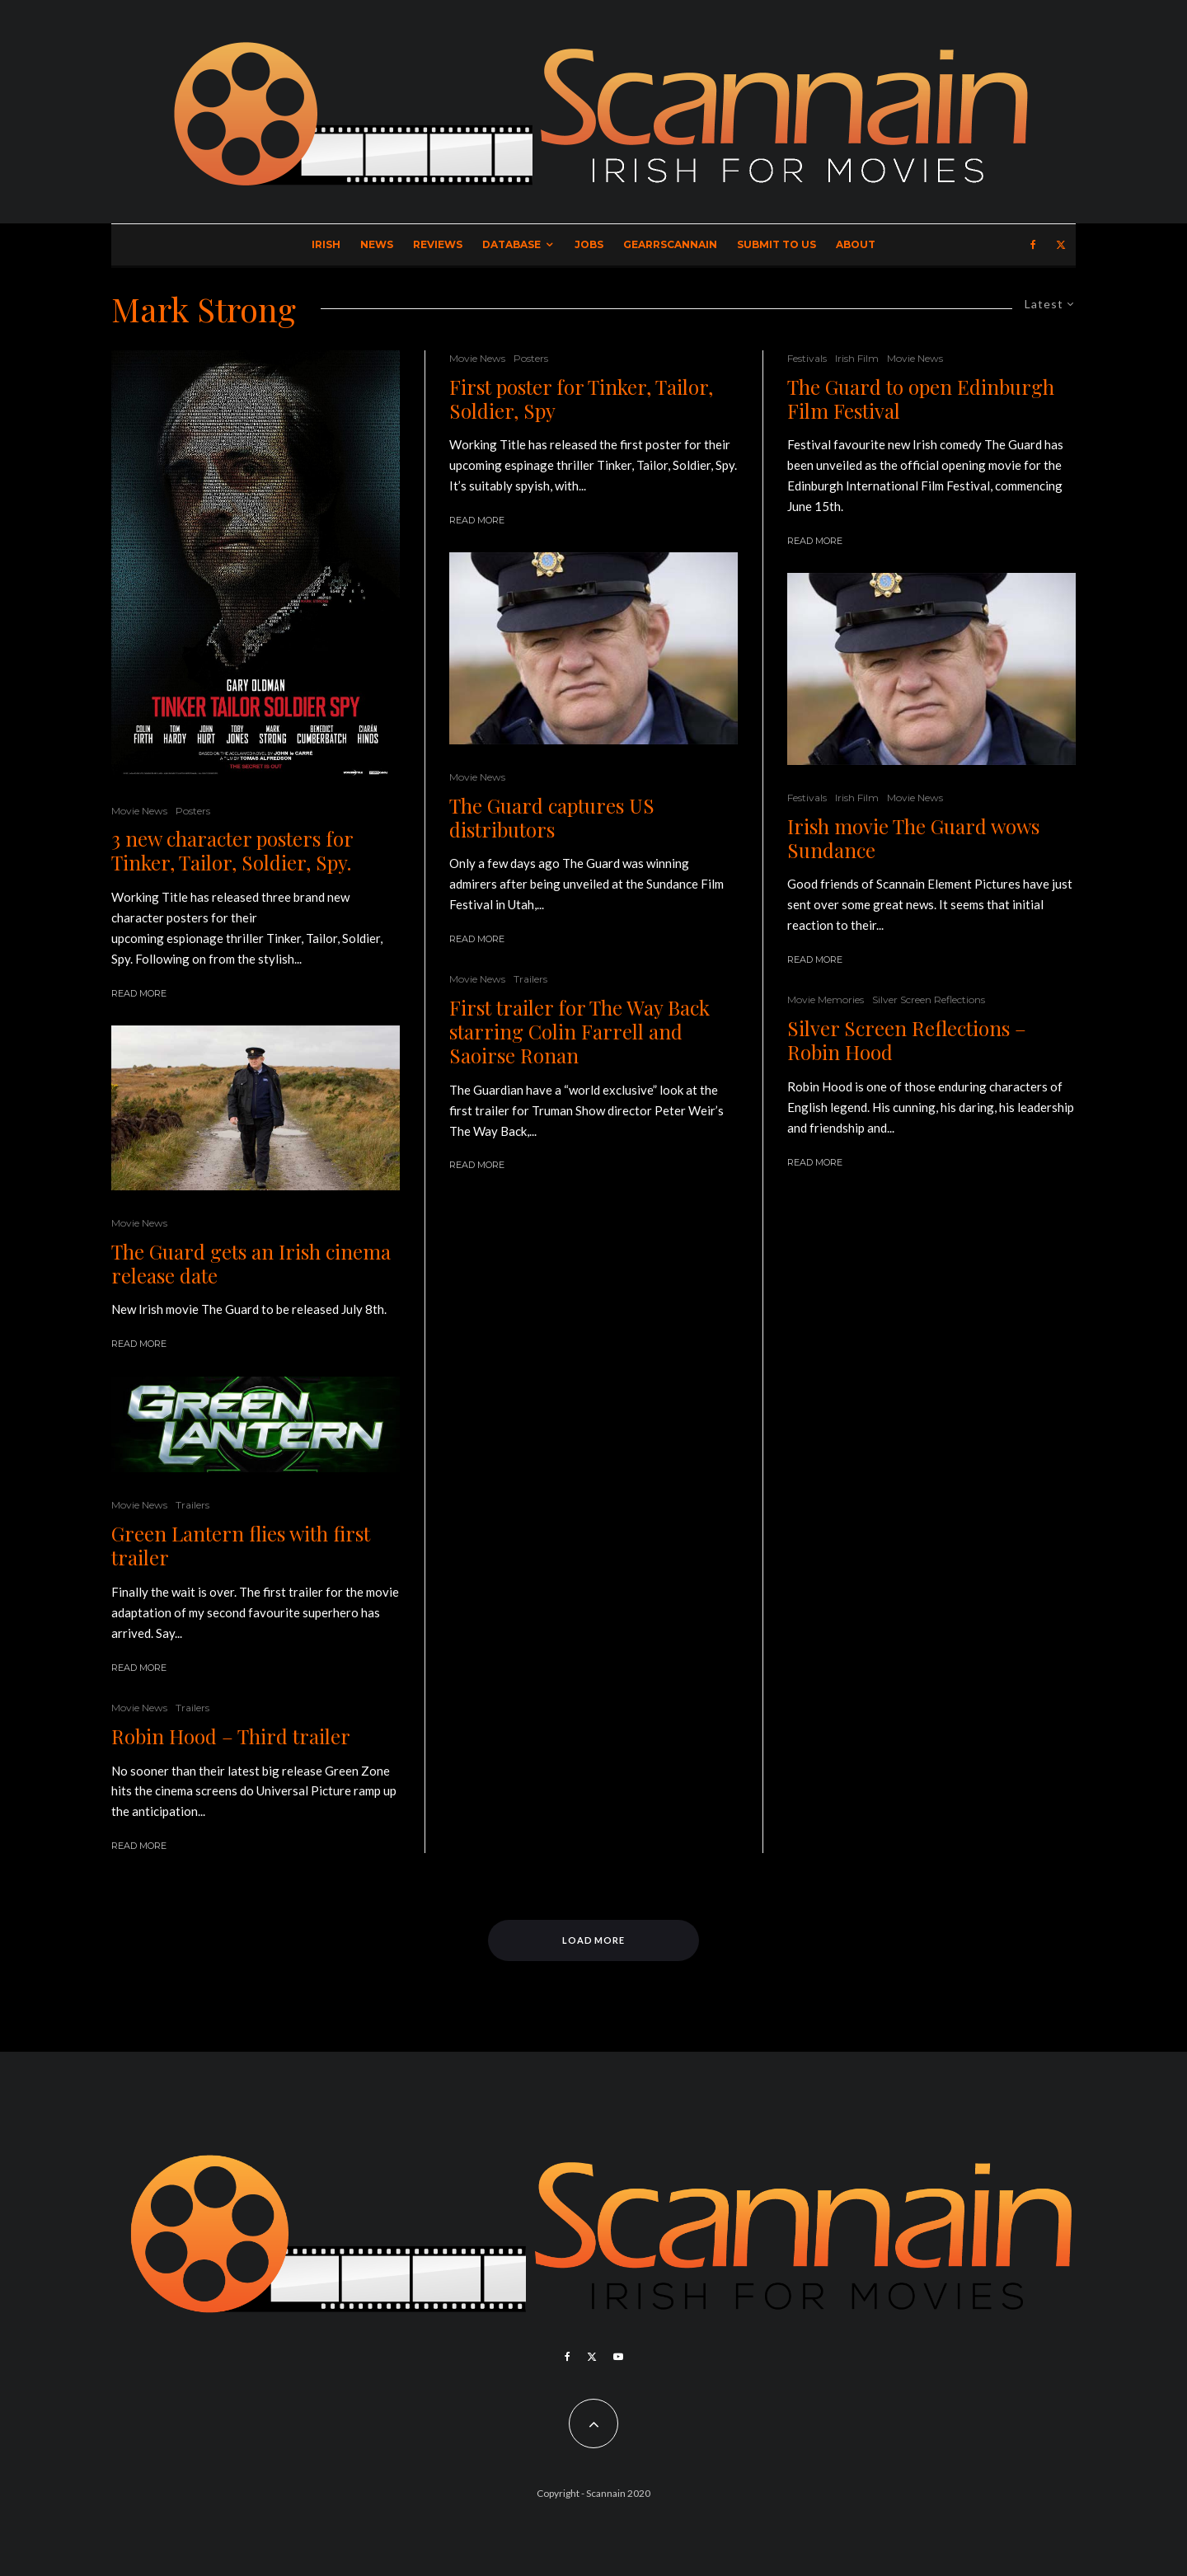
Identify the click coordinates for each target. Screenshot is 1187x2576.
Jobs (589, 244)
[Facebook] (1033, 244)
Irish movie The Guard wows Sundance (913, 838)
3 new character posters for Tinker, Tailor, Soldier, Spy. (232, 851)
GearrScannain (670, 244)
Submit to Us (776, 244)
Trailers (192, 1505)
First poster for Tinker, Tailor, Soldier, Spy (581, 399)
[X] (1061, 244)
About (855, 244)
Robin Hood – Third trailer (230, 1736)
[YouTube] (618, 2357)
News (376, 244)
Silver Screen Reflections (928, 999)
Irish (326, 244)
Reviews (437, 244)
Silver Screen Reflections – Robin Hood (906, 1040)
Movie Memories (825, 999)
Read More (139, 993)
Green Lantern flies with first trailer (240, 1546)
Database (511, 244)
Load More (594, 1940)
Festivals (807, 358)
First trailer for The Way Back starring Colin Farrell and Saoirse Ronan (579, 1031)
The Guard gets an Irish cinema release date (251, 1264)
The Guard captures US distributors (551, 818)
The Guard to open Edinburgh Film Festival (920, 399)
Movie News (139, 811)
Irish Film (857, 358)
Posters (193, 811)
